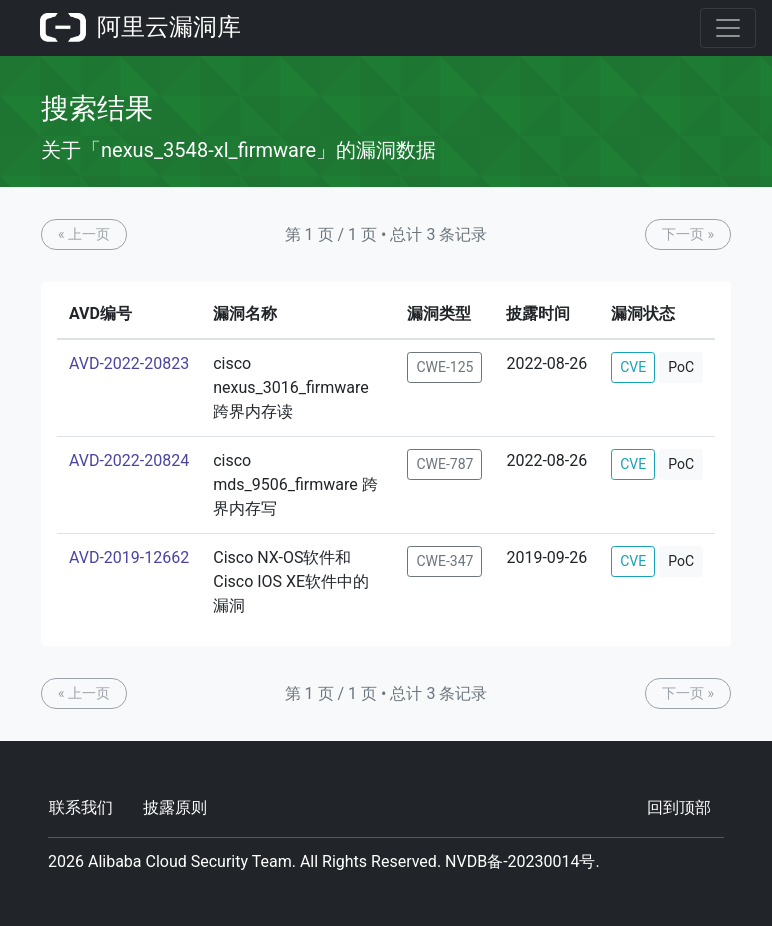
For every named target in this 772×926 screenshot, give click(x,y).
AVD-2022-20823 (129, 363)
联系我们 (81, 807)
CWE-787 (444, 464)
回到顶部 (679, 807)
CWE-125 (444, 367)
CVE (633, 367)
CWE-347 (444, 561)
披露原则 (175, 807)
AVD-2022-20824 (129, 460)
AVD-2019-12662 (129, 557)
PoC (681, 367)
